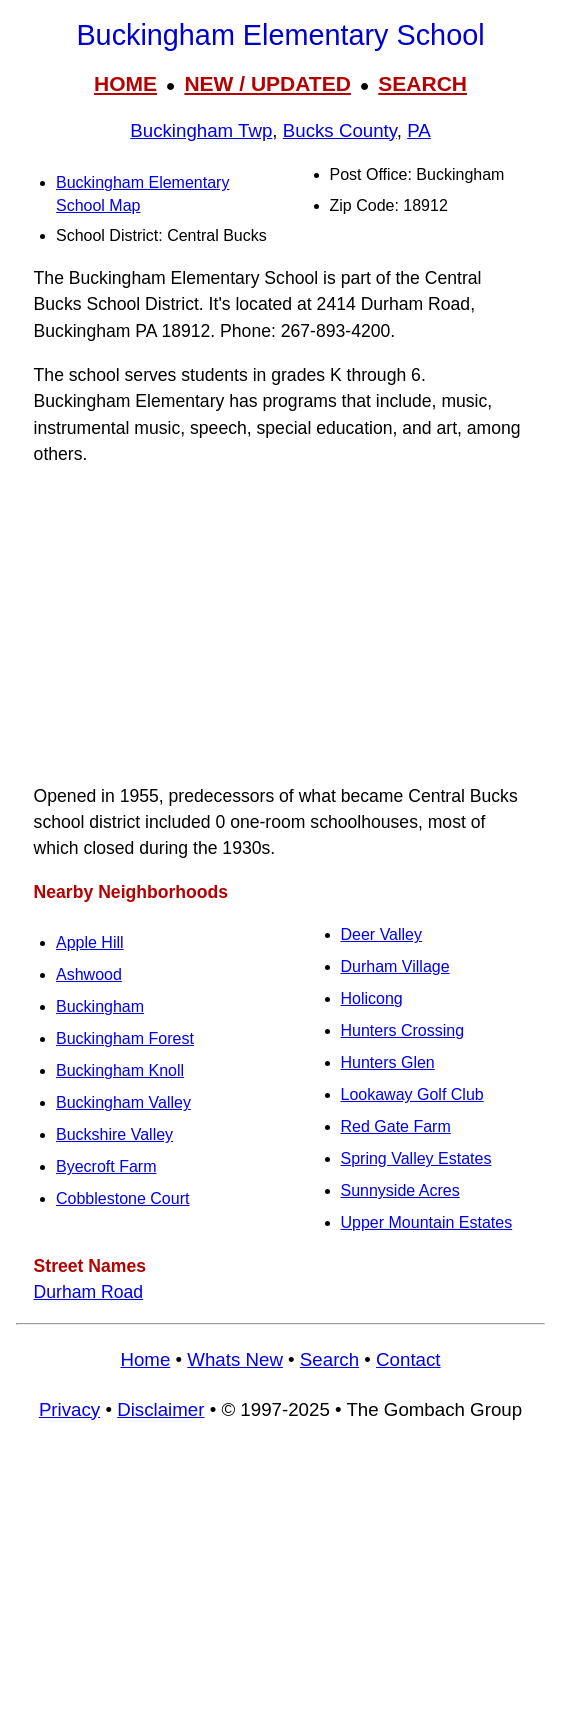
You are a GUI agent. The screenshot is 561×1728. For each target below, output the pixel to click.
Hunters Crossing (403, 1030)
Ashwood (89, 974)
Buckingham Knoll (120, 1070)
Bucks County (340, 130)
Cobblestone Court (122, 1198)
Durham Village (395, 966)
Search (329, 1359)
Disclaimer (160, 1409)
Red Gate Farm (396, 1126)
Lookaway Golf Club (412, 1094)
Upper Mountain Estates (427, 1222)
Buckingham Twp (201, 130)
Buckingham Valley (123, 1102)
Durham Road (89, 1292)
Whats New (235, 1359)
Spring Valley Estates (416, 1158)
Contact (408, 1359)
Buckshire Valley (114, 1134)
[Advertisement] (280, 625)
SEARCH (422, 83)
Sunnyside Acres (400, 1190)
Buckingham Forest (125, 1038)
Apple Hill (90, 942)
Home (145, 1359)
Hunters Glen (388, 1062)
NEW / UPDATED (267, 83)
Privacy (69, 1409)
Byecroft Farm (106, 1166)
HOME (125, 83)
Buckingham (100, 1006)
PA (419, 130)
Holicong (372, 998)
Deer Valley (382, 934)
